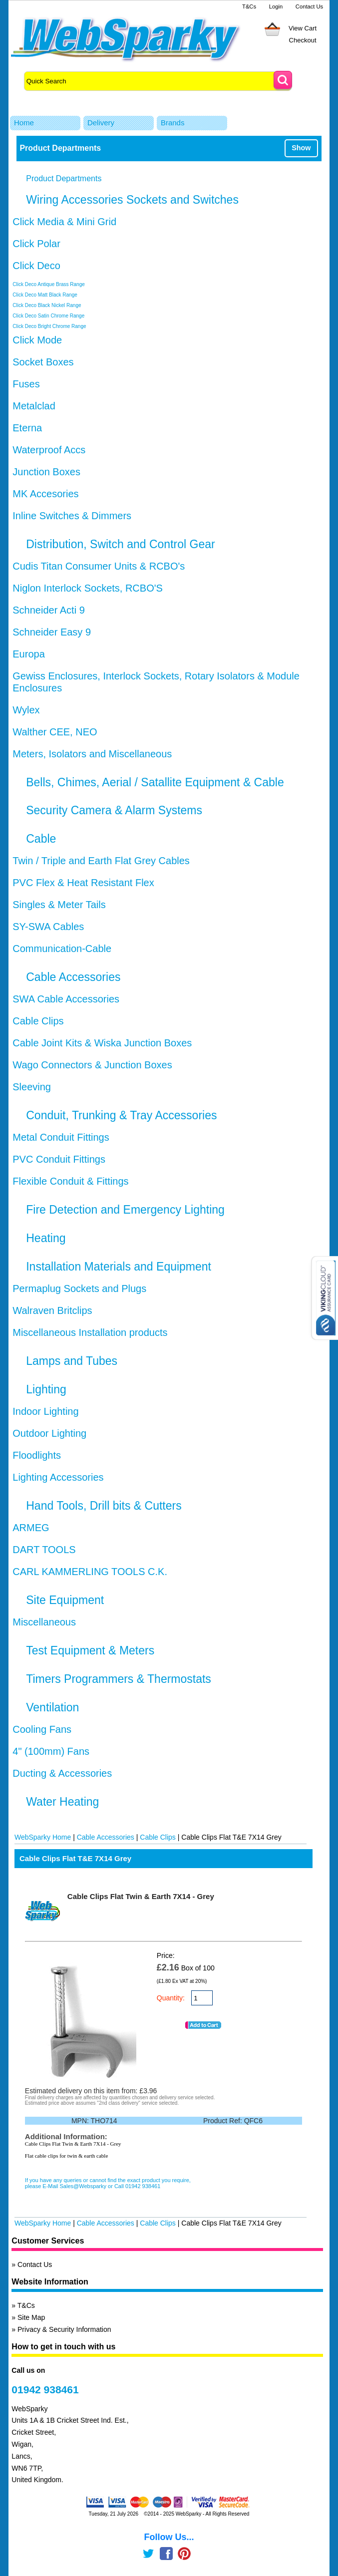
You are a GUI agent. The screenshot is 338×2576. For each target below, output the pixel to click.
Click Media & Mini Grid (64, 221)
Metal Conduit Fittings (60, 1137)
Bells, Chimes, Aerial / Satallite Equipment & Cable (155, 782)
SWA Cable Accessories (65, 998)
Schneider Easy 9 (51, 632)
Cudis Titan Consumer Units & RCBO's (98, 566)
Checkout (303, 40)
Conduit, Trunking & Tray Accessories (121, 1115)
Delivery (100, 122)
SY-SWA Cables (48, 926)
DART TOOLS (43, 1549)
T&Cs (249, 6)
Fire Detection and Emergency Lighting (125, 1209)
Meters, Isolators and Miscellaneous (92, 753)
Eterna (27, 427)
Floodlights (36, 1455)
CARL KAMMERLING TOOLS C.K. (89, 1571)
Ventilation (52, 1707)
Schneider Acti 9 (48, 610)
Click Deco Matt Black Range (44, 295)
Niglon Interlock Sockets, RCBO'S (87, 588)
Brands (173, 122)
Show (301, 148)
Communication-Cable (61, 948)
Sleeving (31, 1086)
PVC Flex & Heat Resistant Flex (83, 882)
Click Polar (36, 243)
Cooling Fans (41, 1729)
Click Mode (37, 339)
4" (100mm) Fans (50, 1751)
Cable (41, 838)
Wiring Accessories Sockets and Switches (132, 199)
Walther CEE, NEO (54, 731)
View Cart (303, 28)
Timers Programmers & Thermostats (118, 1678)
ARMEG (30, 1527)
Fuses (25, 383)
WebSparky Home (42, 1837)
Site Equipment (65, 1600)
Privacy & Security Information (64, 2329)
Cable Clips (37, 1020)
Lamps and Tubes (71, 1360)
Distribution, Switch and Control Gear (120, 544)
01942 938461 (44, 2389)
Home (24, 122)
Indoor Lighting (45, 1411)
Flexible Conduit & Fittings (70, 1181)
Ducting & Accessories (62, 1773)
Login (276, 6)
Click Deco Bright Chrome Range (49, 326)
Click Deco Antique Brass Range (48, 284)
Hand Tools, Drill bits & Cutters (103, 1505)
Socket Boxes (42, 361)
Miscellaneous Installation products (89, 1332)
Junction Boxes (46, 471)
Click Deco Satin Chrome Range (48, 316)
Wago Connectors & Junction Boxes (92, 1064)
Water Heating (62, 1801)
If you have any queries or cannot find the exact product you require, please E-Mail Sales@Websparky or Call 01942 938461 (108, 2183)
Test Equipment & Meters (90, 1650)
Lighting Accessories (57, 1477)
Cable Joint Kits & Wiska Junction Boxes (102, 1042)
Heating (45, 1238)
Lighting (46, 1389)
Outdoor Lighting (49, 1433)
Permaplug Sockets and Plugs (79, 1288)
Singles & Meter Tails (58, 904)
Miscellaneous (44, 1621)
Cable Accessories (73, 976)
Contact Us (309, 6)
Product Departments (63, 178)
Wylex (25, 709)
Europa (28, 653)
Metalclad (33, 405)
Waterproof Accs (48, 449)
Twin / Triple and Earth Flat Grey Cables (101, 860)
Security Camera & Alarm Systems (114, 810)
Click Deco (36, 265)
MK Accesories (45, 493)
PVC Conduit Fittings (58, 1159)
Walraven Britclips (52, 1310)
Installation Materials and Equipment (118, 1266)
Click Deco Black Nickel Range (46, 305)
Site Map (31, 2317)
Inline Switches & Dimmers (71, 515)
